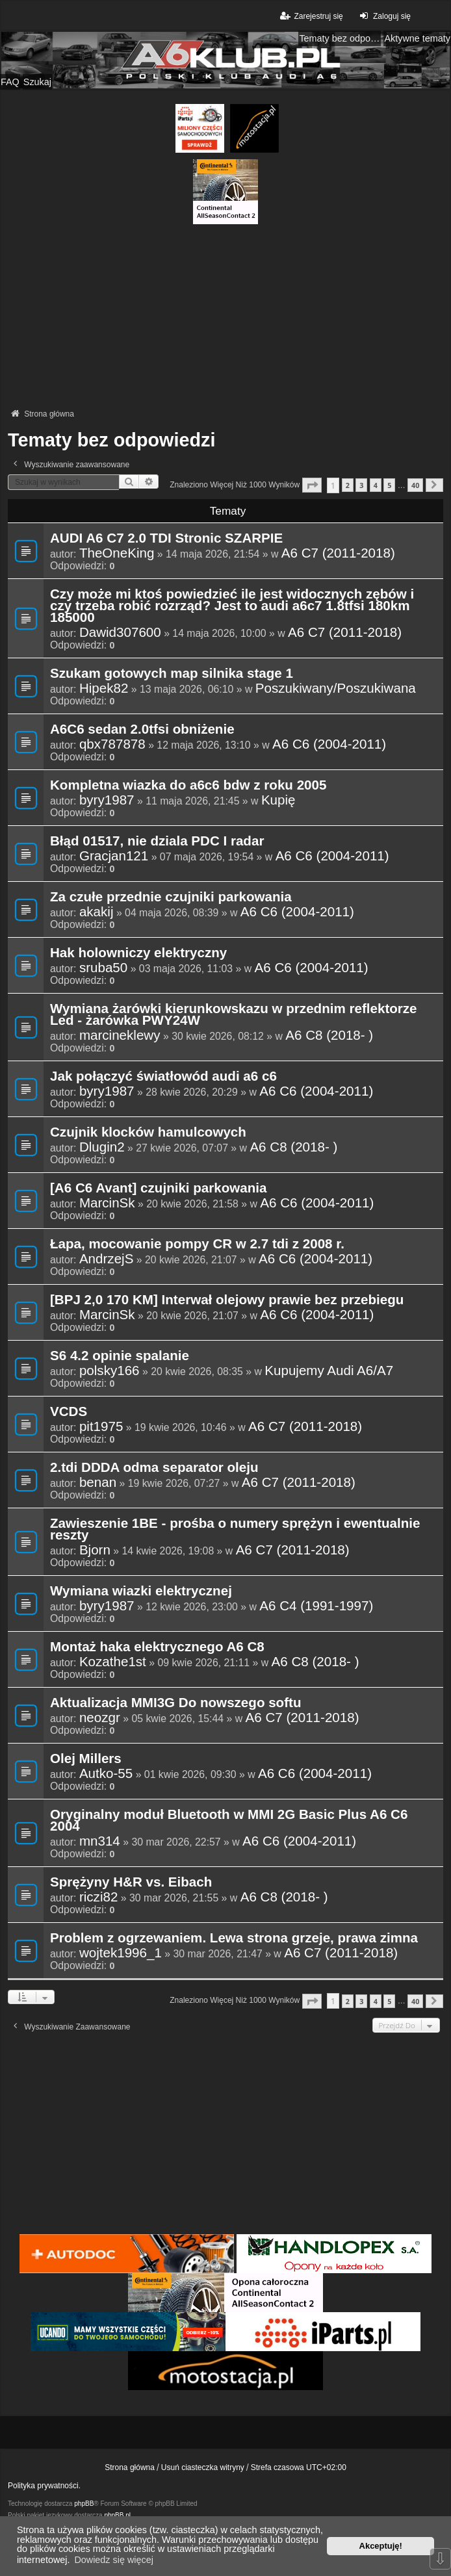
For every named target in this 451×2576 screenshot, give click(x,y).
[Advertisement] (225, 315)
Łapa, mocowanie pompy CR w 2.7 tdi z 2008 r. (197, 1244)
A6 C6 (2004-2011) (329, 744)
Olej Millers (86, 1759)
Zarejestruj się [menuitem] (310, 16)
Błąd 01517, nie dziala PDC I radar (157, 841)
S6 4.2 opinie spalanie (119, 1356)
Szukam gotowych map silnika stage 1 (171, 673)
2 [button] (348, 485)
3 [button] (361, 485)
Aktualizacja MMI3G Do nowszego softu (175, 1703)
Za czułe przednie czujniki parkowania (171, 897)
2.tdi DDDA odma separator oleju (154, 1468)
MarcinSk (107, 1203)
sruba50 (103, 967)
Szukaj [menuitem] (37, 82)
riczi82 (98, 1897)
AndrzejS (106, 1259)
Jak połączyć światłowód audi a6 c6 (163, 1076)
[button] (312, 485)
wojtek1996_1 (120, 1953)
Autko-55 (106, 1773)
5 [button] (389, 485)
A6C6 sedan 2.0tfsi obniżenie (142, 729)
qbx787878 (112, 744)
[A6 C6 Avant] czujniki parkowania (158, 1188)
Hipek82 (104, 688)
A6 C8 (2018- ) (329, 1035)
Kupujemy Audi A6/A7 (328, 1370)
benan (97, 1482)
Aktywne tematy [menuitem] (417, 38)
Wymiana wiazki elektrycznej (141, 1591)
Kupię (278, 800)
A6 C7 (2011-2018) (338, 553)
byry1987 (107, 800)
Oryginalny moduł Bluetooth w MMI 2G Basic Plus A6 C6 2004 (228, 1821)
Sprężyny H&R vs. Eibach (131, 1882)
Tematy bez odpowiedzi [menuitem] (340, 38)
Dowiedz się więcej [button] (113, 2560)
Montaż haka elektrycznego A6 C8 (157, 1647)
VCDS (68, 1412)
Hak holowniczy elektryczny (138, 953)
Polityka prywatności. (44, 2485)
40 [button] (415, 485)
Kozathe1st (112, 1662)
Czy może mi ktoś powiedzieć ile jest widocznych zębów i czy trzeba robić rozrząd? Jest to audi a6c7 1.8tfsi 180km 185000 (232, 606)
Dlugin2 (102, 1147)
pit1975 (101, 1426)
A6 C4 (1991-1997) (316, 1606)
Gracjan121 (113, 856)
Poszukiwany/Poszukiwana (335, 688)
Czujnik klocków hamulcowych (148, 1132)
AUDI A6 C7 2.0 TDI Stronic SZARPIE (166, 538)
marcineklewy (120, 1035)
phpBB (84, 2503)
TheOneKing (117, 553)
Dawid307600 (120, 632)
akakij (96, 912)
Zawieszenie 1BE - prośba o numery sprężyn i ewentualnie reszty (235, 1529)
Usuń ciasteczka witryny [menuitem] (202, 2467)
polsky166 (109, 1370)
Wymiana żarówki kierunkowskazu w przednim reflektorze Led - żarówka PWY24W (233, 1015)
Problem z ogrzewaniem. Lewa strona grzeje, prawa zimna (234, 1938)
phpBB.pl (117, 2515)
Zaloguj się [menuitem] (384, 16)
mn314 (99, 1841)
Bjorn (94, 1550)
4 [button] (376, 485)
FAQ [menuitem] (10, 82)
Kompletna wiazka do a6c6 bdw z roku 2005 (188, 785)
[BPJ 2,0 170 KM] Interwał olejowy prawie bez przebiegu (227, 1300)
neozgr (99, 1717)
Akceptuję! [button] (380, 2546)
